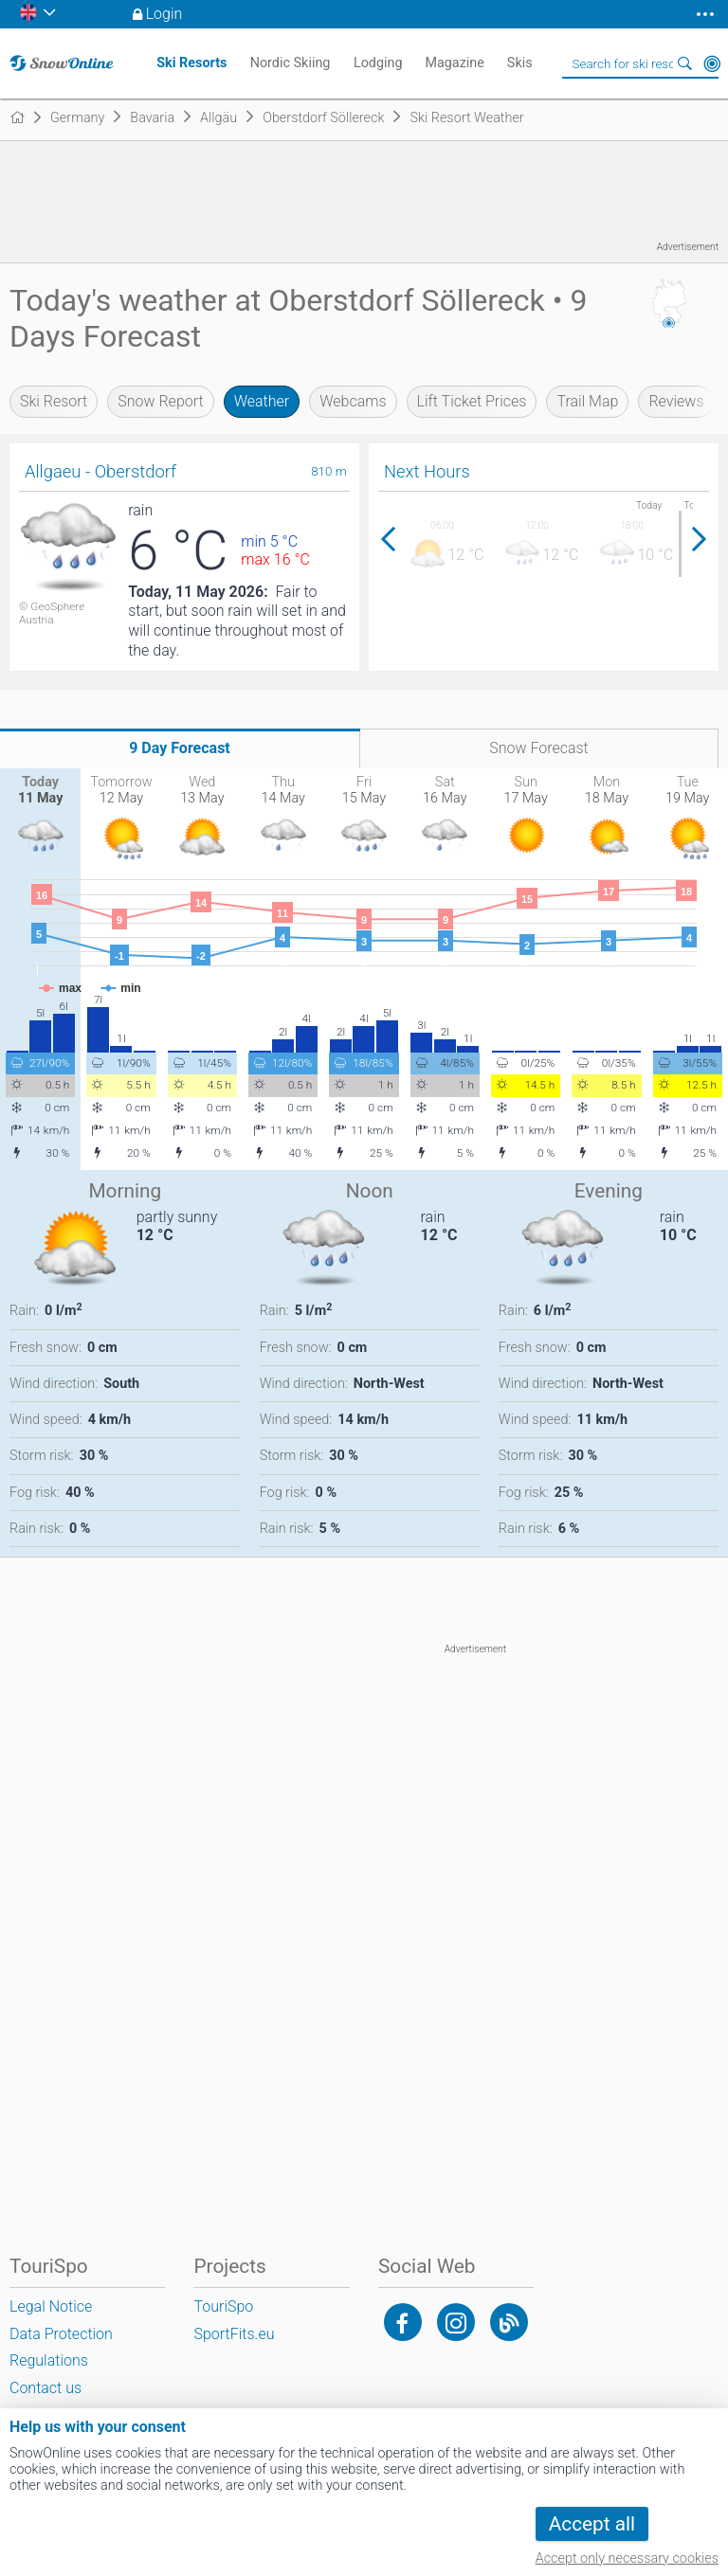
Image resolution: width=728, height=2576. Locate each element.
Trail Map (587, 401)
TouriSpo (223, 2306)
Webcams (352, 401)
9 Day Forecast (179, 748)
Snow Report (160, 401)
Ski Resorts (191, 63)
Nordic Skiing (290, 63)
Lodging (378, 63)
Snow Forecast (539, 748)
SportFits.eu (233, 2334)
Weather (262, 401)
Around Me (712, 63)
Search (685, 63)
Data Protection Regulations (61, 2347)
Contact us (45, 2388)
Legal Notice (50, 2306)
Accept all (592, 2524)
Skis (520, 63)
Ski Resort (53, 401)
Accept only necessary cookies (627, 2558)
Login (164, 14)
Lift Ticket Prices (472, 401)
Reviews (675, 401)
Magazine (454, 63)
